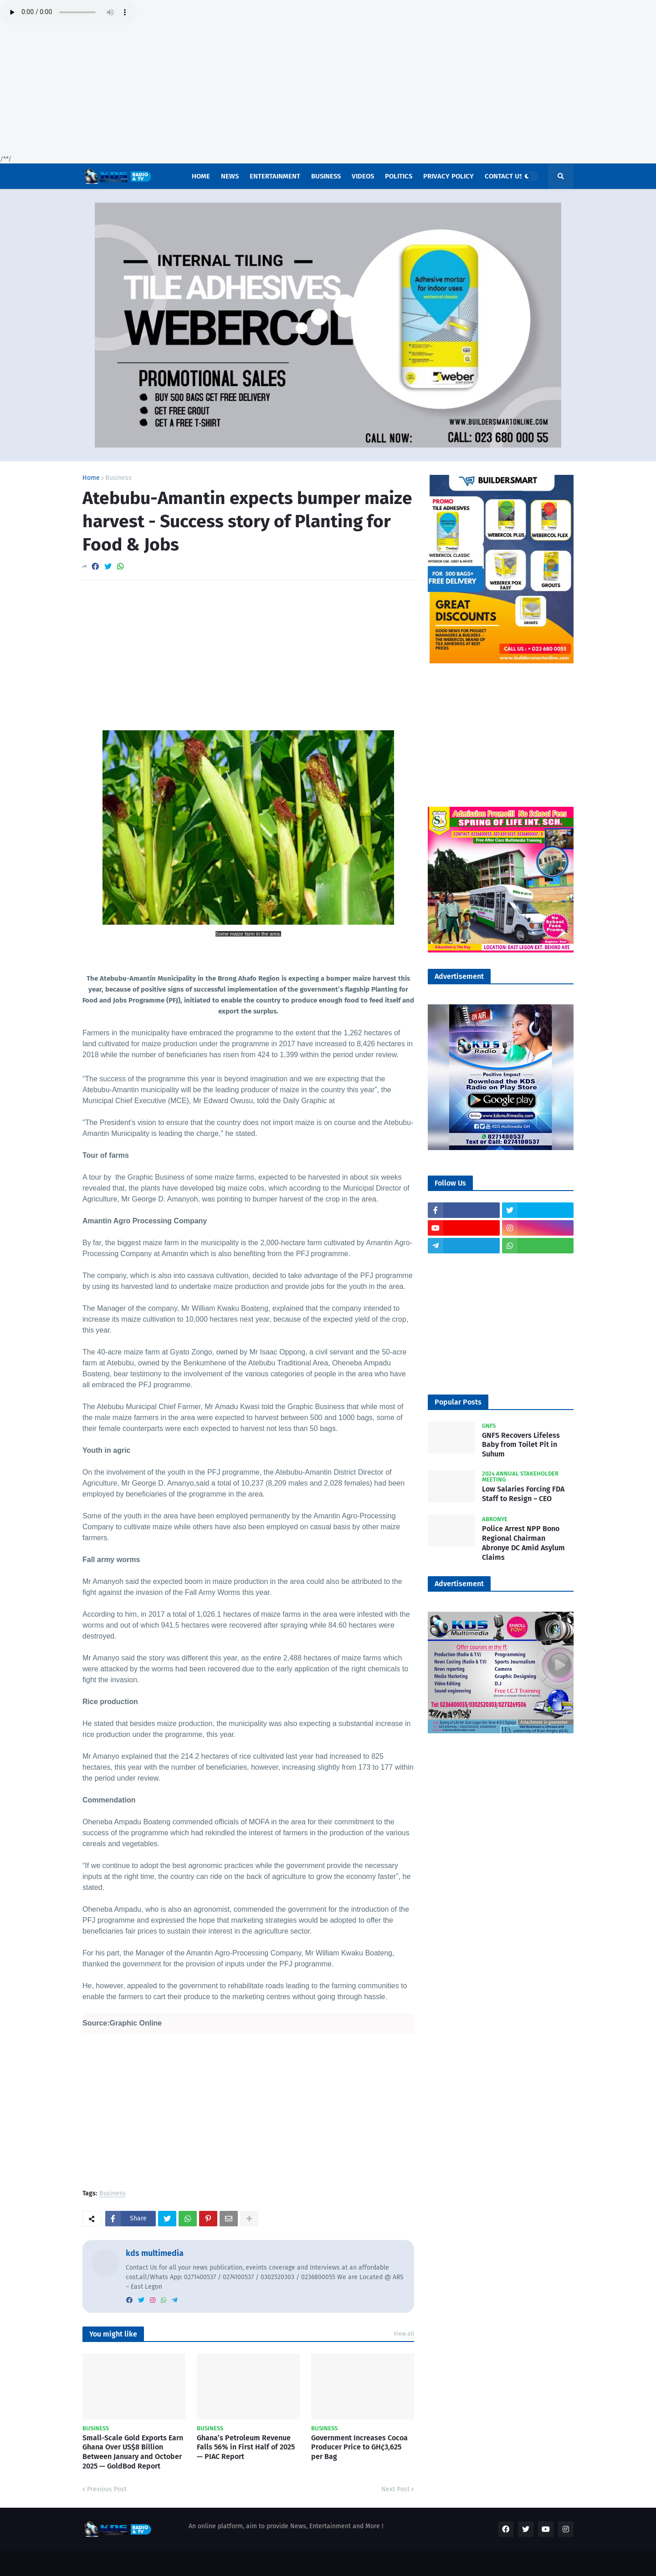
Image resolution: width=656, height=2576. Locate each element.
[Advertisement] (273, 91)
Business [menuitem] (326, 176)
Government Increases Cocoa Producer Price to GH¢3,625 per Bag (359, 2447)
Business (118, 478)
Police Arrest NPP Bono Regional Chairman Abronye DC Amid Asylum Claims (523, 1542)
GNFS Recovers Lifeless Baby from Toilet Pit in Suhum (521, 1445)
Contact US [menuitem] (504, 176)
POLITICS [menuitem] (398, 176)
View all (404, 2333)
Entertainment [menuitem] (275, 176)
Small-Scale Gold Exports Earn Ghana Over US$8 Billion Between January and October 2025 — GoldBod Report (132, 2451)
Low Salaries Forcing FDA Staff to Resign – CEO (523, 1494)
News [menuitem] (230, 176)
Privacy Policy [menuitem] (448, 176)
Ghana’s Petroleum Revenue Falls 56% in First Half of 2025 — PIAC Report (246, 2447)
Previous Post (107, 2489)
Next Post (395, 2489)
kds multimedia (155, 2253)
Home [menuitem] (201, 176)
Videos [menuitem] (363, 176)
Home (91, 478)
